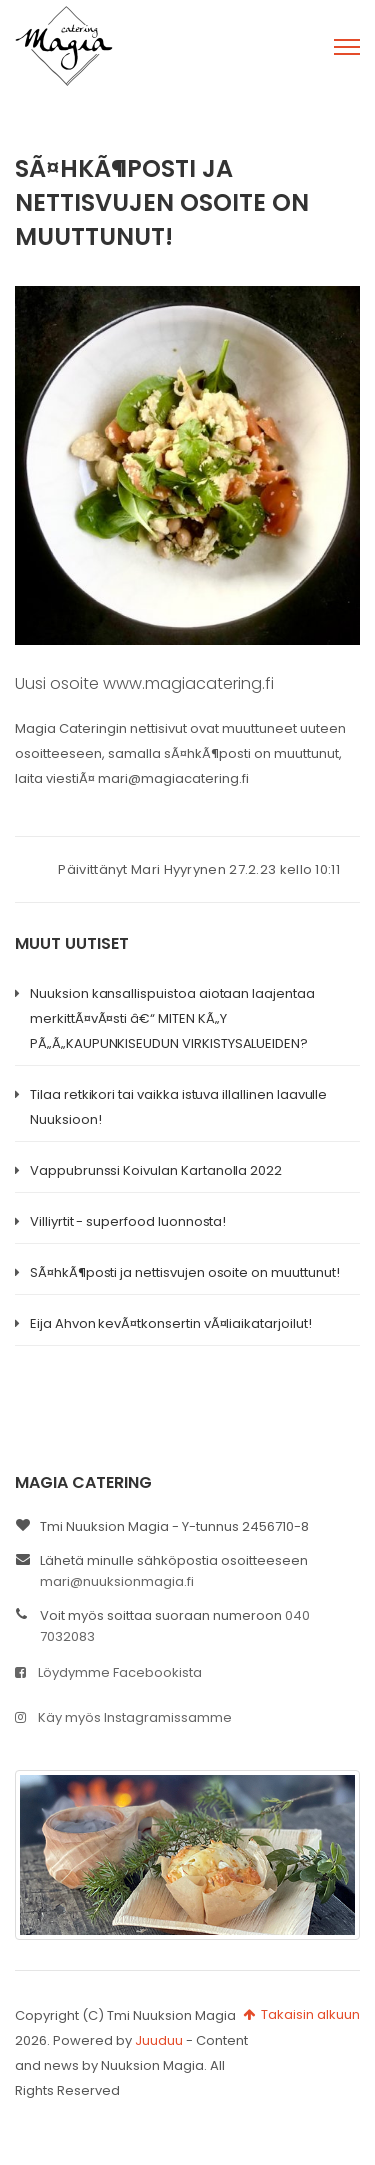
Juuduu (159, 2040)
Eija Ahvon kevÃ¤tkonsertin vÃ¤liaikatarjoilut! (171, 1323)
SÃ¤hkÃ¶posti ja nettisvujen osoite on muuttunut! (185, 1272)
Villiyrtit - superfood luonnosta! (128, 1221)
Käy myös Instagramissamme (123, 1717)
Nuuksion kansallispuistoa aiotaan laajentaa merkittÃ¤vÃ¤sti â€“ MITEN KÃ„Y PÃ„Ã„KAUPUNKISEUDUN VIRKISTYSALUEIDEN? (172, 1018)
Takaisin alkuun (301, 2014)
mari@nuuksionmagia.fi (117, 1581)
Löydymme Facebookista (108, 1672)
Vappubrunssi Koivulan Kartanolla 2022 (156, 1170)
